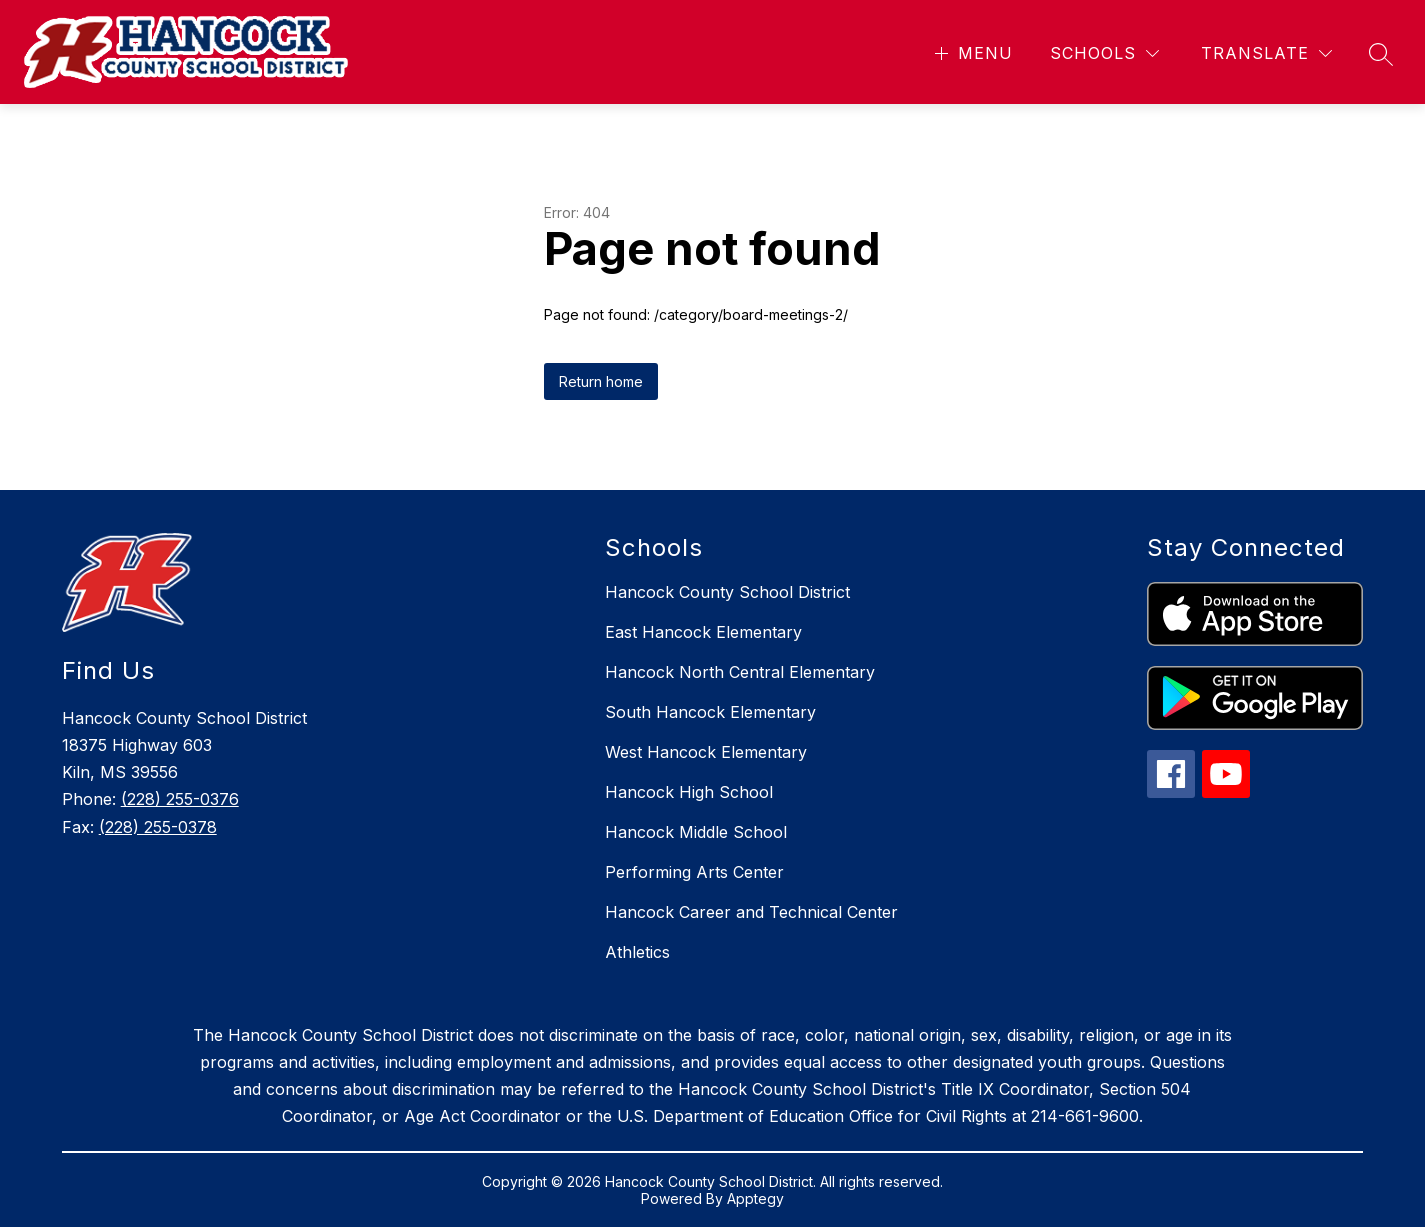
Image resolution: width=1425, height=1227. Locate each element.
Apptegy (755, 1198)
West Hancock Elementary (706, 752)
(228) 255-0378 (158, 827)
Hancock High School (689, 792)
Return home (601, 381)
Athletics (637, 952)
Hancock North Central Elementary (740, 672)
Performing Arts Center (694, 872)
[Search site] (1381, 54)
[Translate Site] (1266, 53)
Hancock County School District (727, 592)
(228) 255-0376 (180, 799)
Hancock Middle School (696, 832)
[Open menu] (971, 53)
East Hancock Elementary (703, 632)
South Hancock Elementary (710, 712)
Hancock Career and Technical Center (751, 912)
